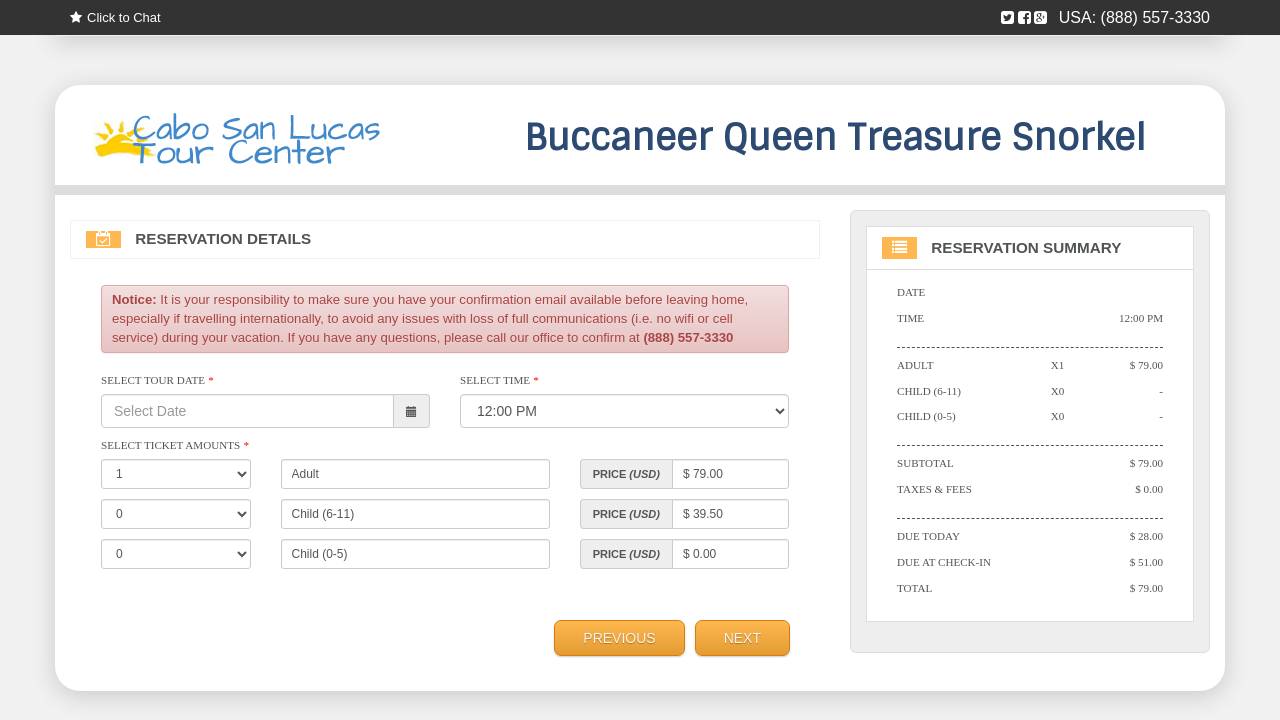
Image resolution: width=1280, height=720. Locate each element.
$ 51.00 (1146, 564)
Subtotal (925, 465)
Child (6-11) (929, 392)
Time (910, 319)
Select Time (499, 382)
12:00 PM (1141, 319)
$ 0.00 (1149, 491)
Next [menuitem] (742, 639)
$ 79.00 (1146, 366)
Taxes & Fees (935, 491)
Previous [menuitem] (619, 639)
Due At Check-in (944, 564)
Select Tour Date (157, 382)
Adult (915, 366)
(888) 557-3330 (1155, 17)
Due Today (929, 538)
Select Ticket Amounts (175, 447)
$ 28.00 (1146, 538)
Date (911, 293)
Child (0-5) (926, 418)
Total (915, 590)
